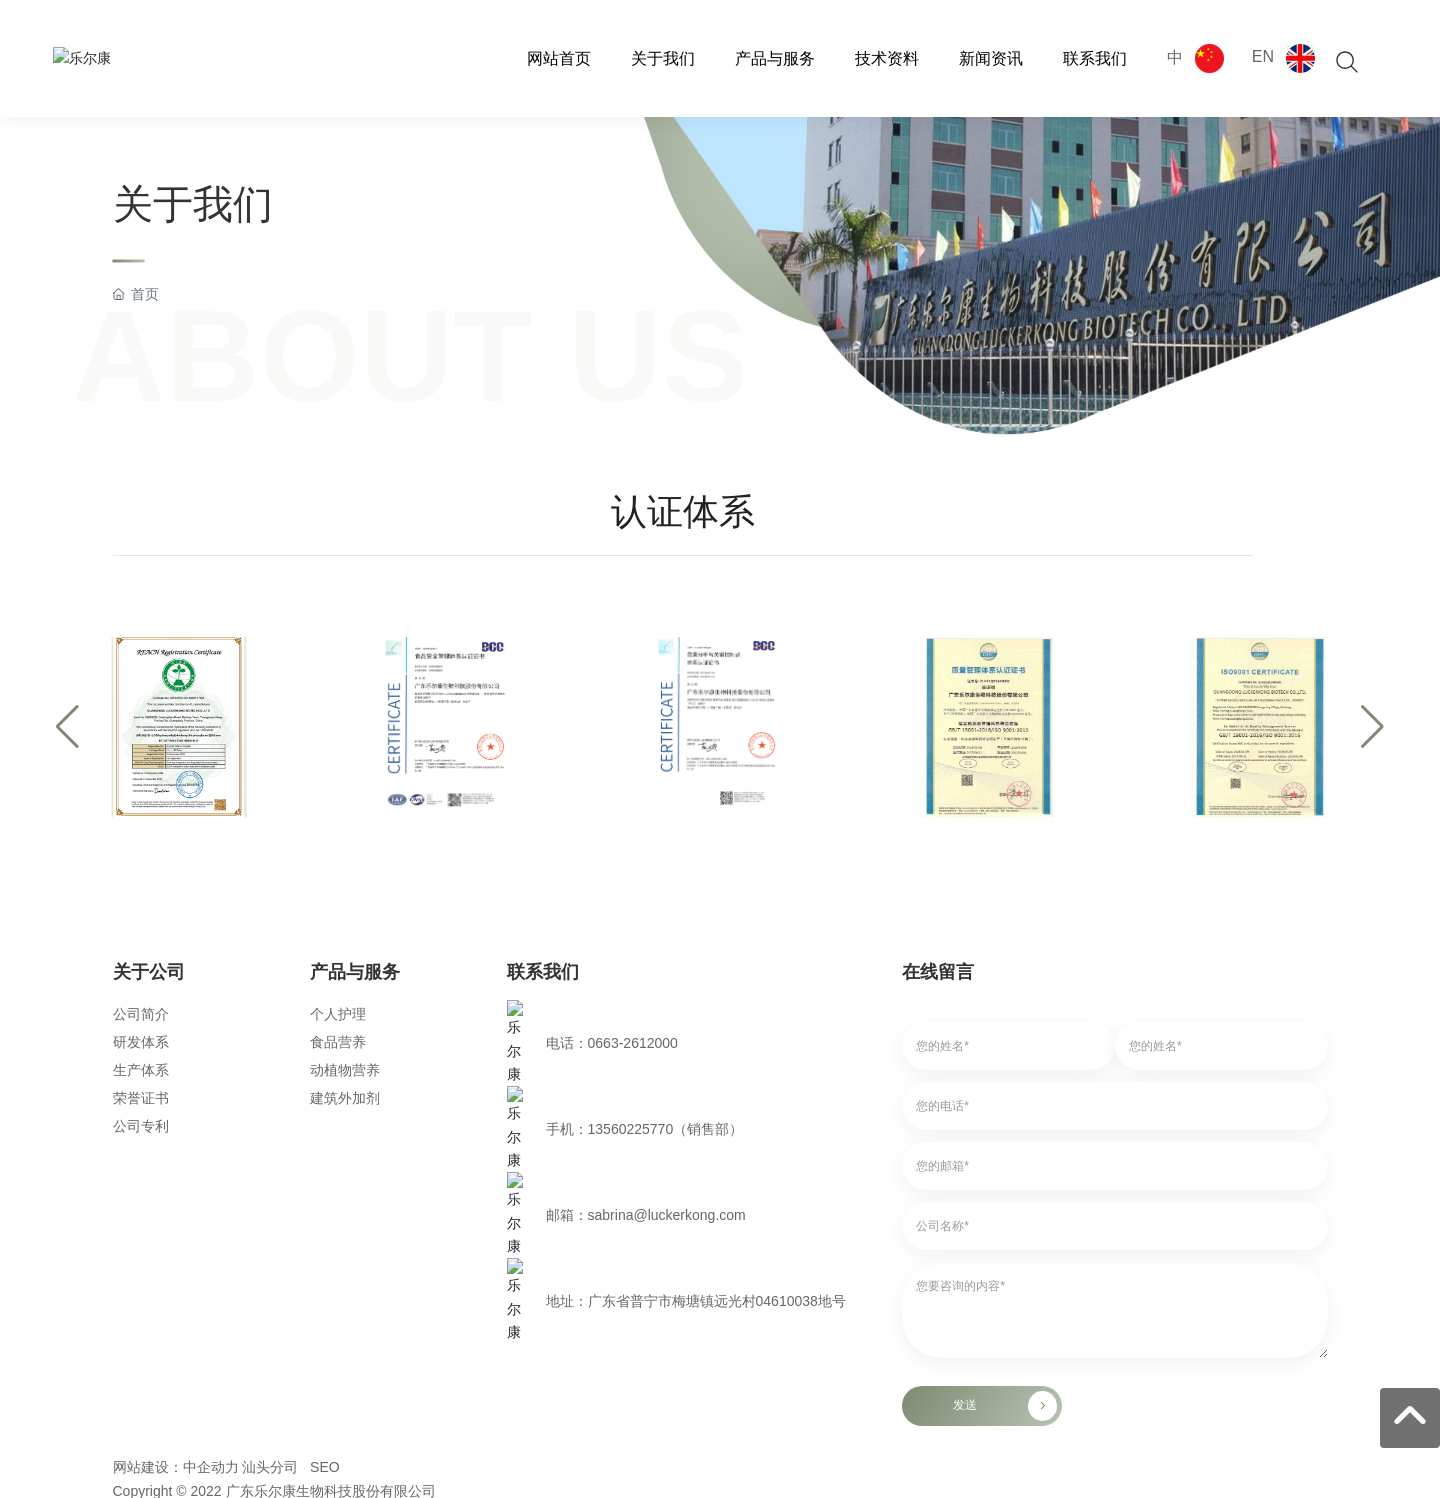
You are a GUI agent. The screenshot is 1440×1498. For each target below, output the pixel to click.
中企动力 (211, 1239)
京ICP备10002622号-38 (187, 1285)
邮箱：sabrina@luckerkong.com (646, 1070)
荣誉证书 (141, 1098)
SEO (325, 1239)
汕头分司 (270, 1239)
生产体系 (141, 1070)
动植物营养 (345, 1070)
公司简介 (141, 1014)
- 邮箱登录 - (149, 1310)
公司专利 (141, 1126)
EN (1263, 56)
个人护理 (338, 1014)
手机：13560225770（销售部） (645, 1042)
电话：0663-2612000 (612, 1014)
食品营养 (338, 1042)
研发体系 (141, 1042)
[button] (67, 727)
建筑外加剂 (345, 1098)
